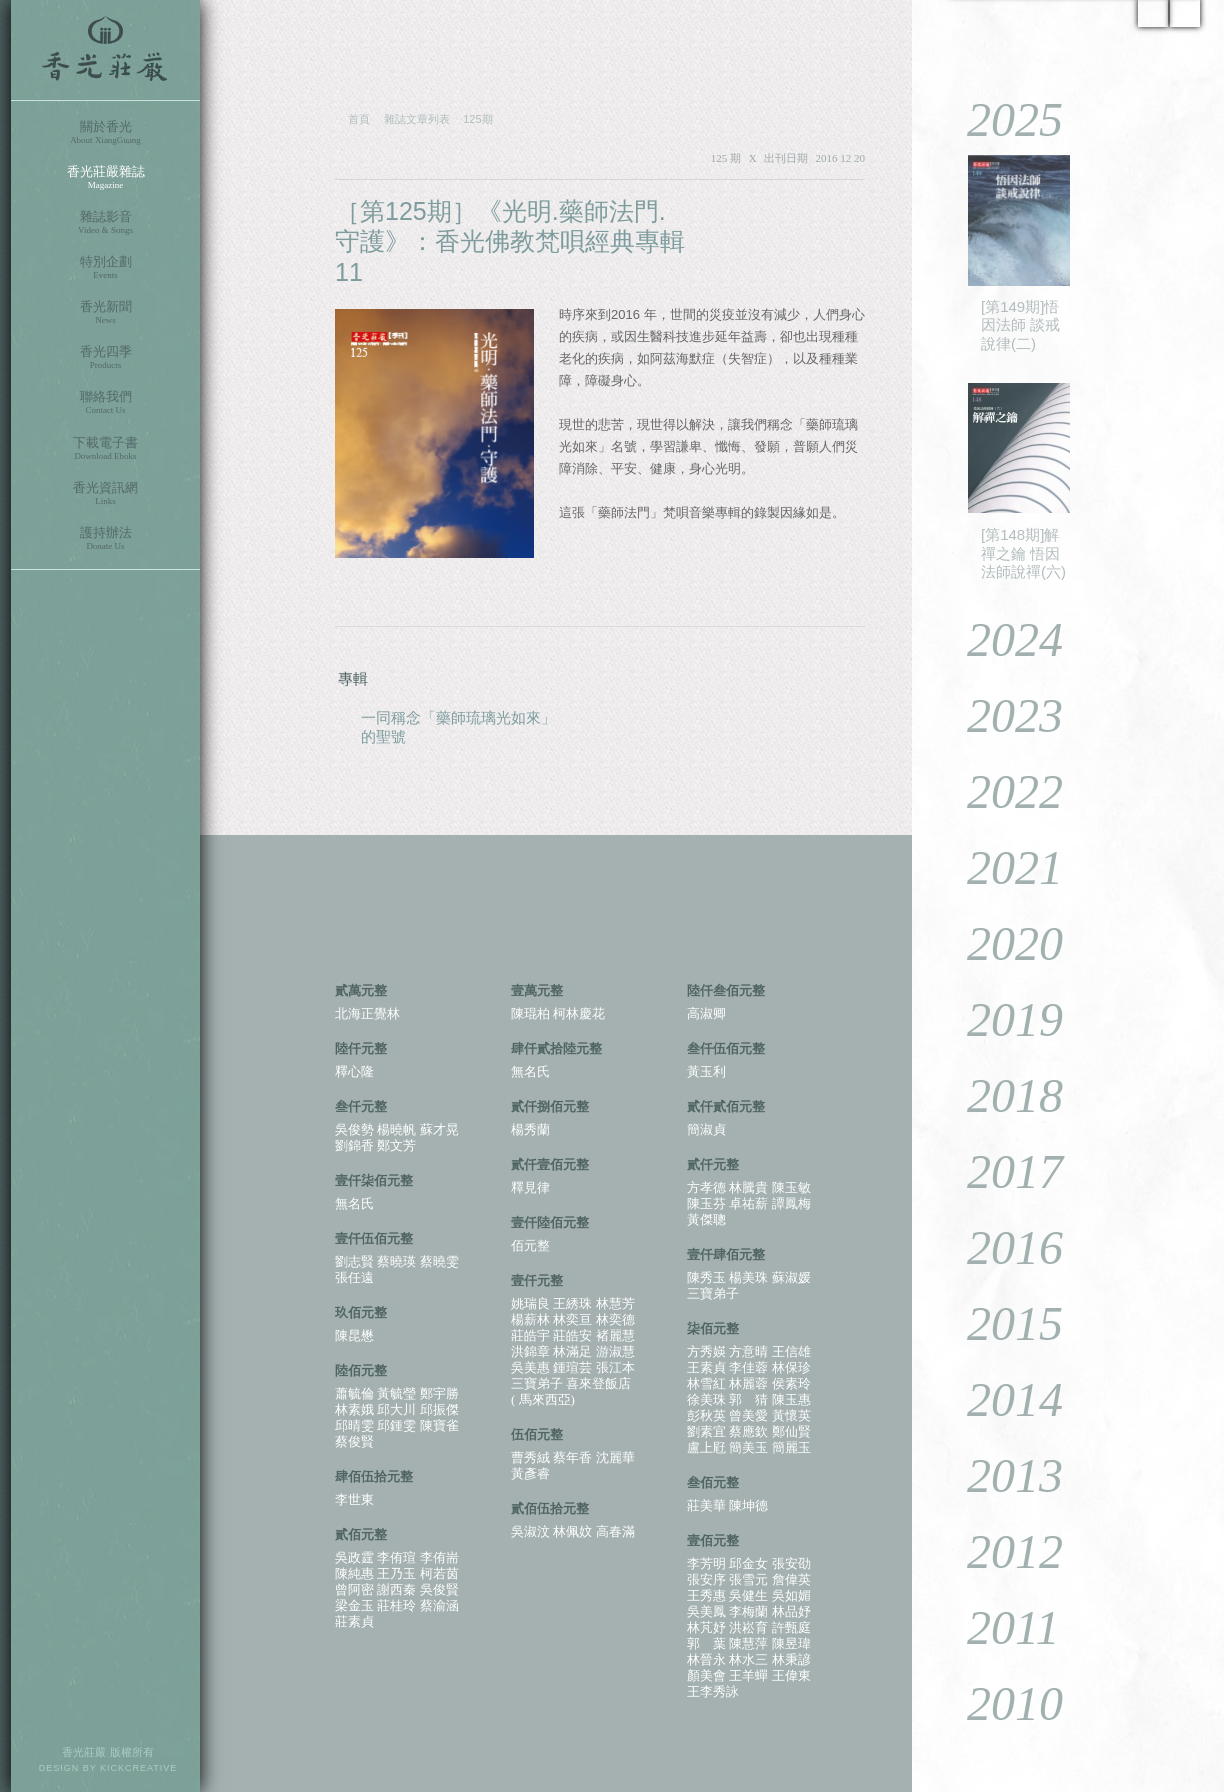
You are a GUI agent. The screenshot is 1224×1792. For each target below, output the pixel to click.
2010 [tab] (1000, 1703)
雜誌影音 (105, 222)
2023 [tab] (1000, 715)
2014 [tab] (1000, 1399)
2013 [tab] (1000, 1475)
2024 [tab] (1000, 639)
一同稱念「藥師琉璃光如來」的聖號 (458, 727)
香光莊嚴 (105, 50)
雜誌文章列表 (417, 119)
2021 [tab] (1000, 867)
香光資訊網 (105, 493)
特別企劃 (105, 267)
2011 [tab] (998, 1627)
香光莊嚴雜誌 (105, 177)
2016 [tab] (1000, 1247)
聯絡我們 (105, 402)
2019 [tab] (1000, 1019)
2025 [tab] (1000, 119)
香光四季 (105, 357)
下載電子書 (105, 448)
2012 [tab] (1000, 1551)
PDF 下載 (804, 212)
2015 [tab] (1000, 1323)
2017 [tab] (1000, 1171)
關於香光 (105, 132)
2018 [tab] (1000, 1095)
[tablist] (1068, 928)
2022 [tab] (1000, 791)
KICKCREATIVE (138, 1768)
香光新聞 (105, 312)
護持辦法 (105, 538)
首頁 (359, 119)
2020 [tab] (1000, 943)
